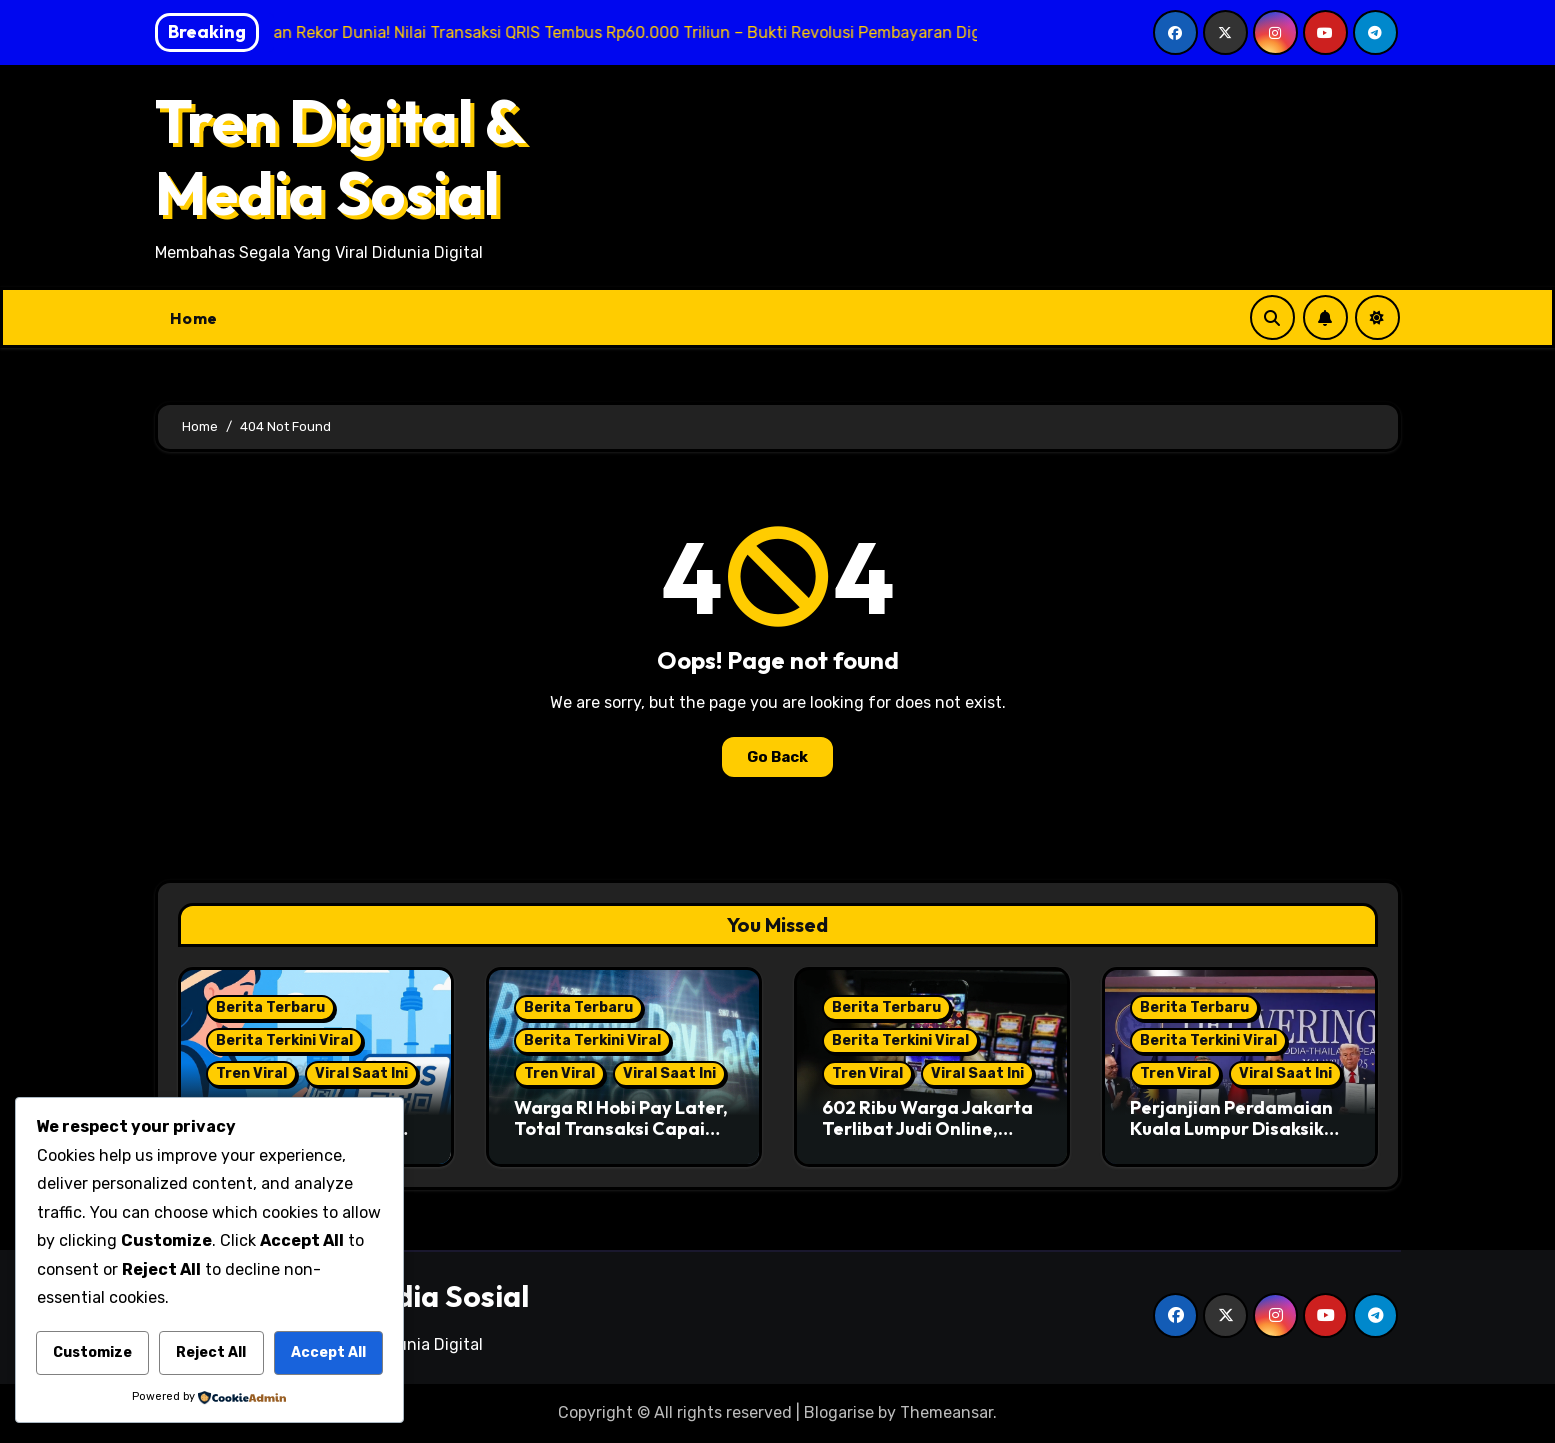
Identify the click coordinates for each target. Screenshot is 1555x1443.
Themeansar (946, 1412)
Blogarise (839, 1412)
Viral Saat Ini (361, 1073)
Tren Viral (251, 1073)
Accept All (328, 1352)
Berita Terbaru (270, 1007)
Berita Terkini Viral (284, 1040)
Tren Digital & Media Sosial (339, 157)
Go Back (777, 757)
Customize (92, 1352)
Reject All (211, 1352)
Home (194, 318)
